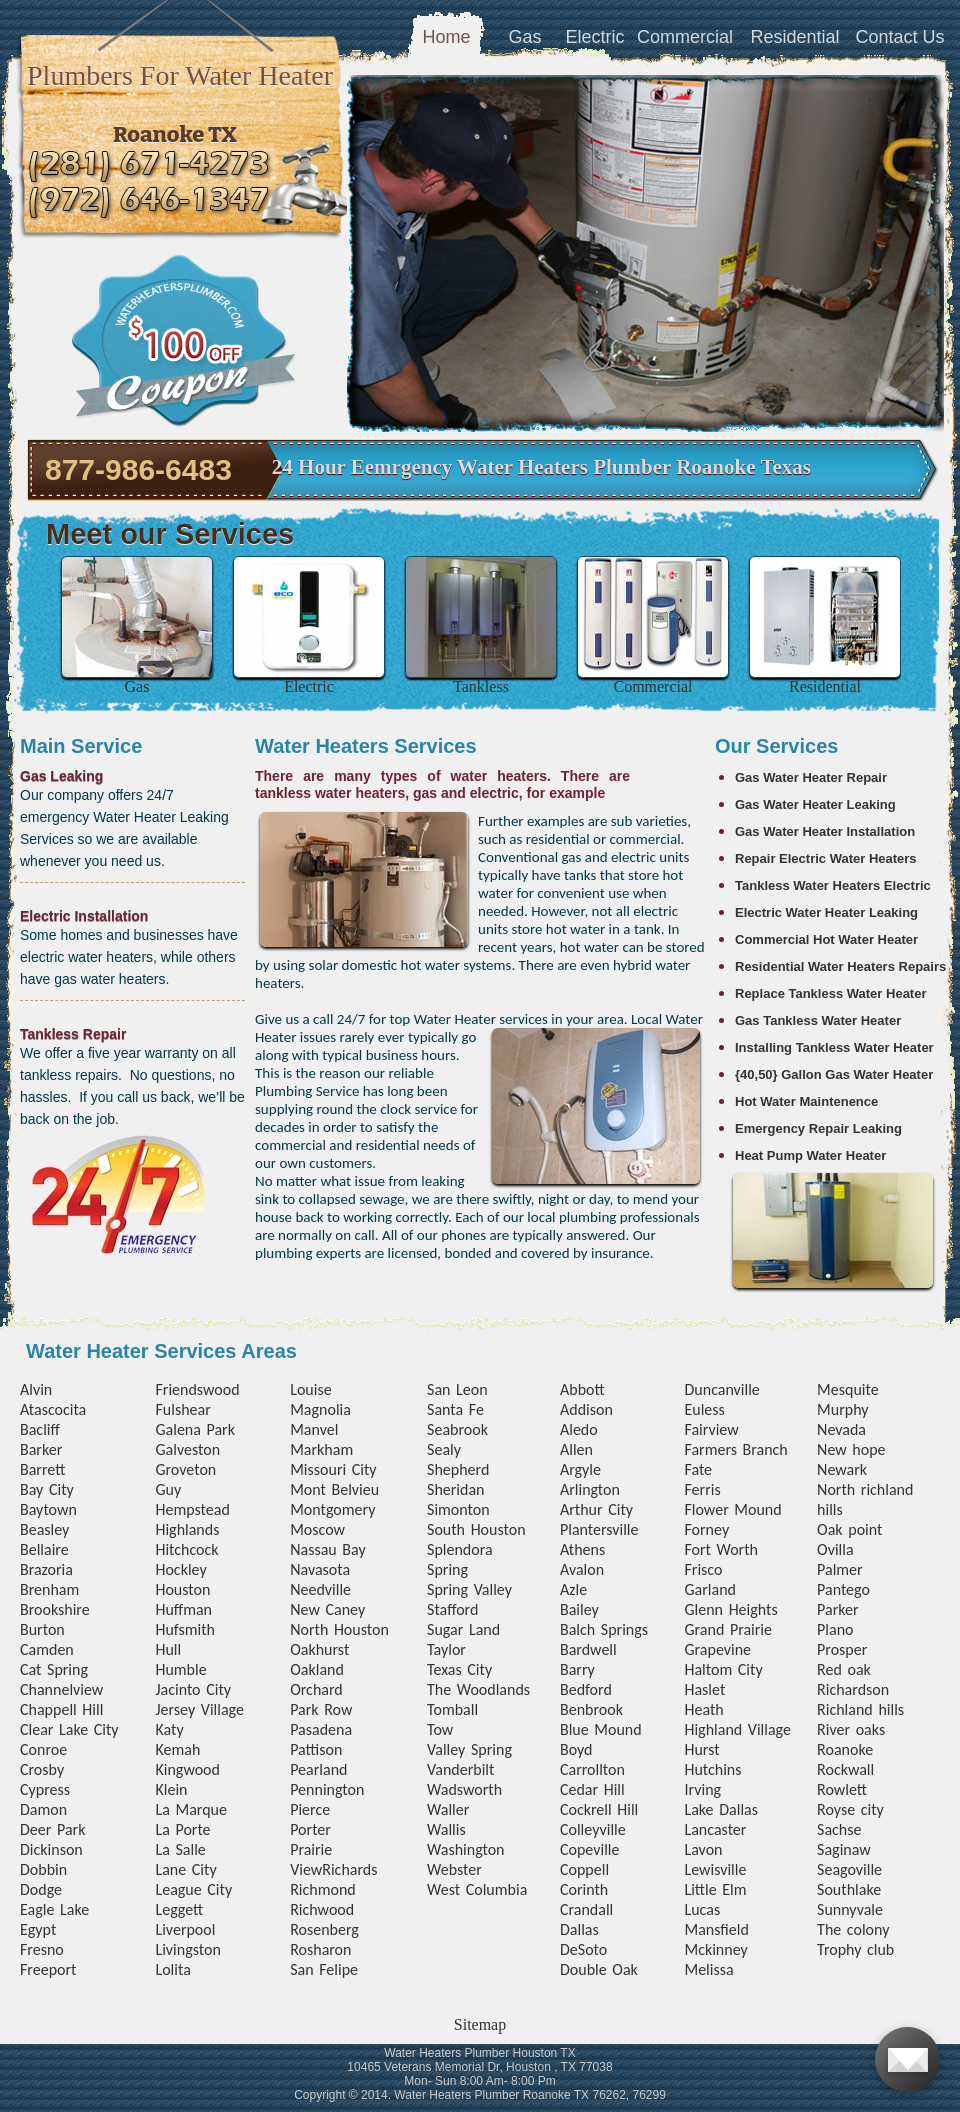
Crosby (42, 1769)
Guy (168, 1489)
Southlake (849, 1889)
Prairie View (311, 1859)
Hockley (180, 1569)
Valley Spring (469, 1749)
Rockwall (845, 1769)
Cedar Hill (592, 1789)
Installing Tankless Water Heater (834, 1047)
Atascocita (53, 1409)
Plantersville (599, 1529)
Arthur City (596, 1509)
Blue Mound (601, 1729)
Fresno (42, 1949)
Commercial (685, 37)
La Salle (180, 1849)
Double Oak (599, 1969)
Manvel (314, 1429)
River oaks (851, 1729)
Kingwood (187, 1769)
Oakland (317, 1669)
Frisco (703, 1569)
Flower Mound (732, 1509)
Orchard (316, 1689)
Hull (168, 1649)
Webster (454, 1869)
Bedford (586, 1689)
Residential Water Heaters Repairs (840, 966)
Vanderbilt (460, 1769)
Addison (586, 1409)
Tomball (452, 1709)
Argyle (580, 1469)
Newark (842, 1469)
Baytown (48, 1509)
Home (446, 37)
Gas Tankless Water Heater (818, 1020)
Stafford (452, 1609)
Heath (703, 1709)
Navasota (320, 1569)
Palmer (840, 1569)
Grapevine (717, 1649)
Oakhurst (319, 1649)
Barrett (42, 1469)
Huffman (183, 1609)
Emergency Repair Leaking (818, 1128)
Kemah (177, 1749)
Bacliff (40, 1429)
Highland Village (737, 1729)
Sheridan (455, 1489)
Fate (698, 1469)
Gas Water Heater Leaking (815, 804)
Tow (440, 1729)
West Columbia (477, 1889)
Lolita (172, 1969)
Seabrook (457, 1429)
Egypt (38, 1929)
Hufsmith (185, 1629)
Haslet (704, 1689)
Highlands (187, 1529)
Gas (524, 37)
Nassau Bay (328, 1549)
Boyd (576, 1749)
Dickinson (51, 1849)
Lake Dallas (721, 1809)
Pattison (316, 1749)
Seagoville (849, 1869)
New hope (851, 1449)
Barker (41, 1449)
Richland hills (860, 1709)
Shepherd (458, 1469)
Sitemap (480, 2024)
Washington (465, 1849)
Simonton (458, 1509)
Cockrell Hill (599, 1809)
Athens (582, 1549)
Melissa (708, 1969)
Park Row (321, 1709)
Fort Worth (720, 1549)
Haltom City (723, 1669)
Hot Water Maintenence (806, 1101)
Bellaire (44, 1549)
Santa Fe (455, 1409)
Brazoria (46, 1569)
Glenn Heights (730, 1609)
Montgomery (332, 1509)
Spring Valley (469, 1589)
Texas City (459, 1669)
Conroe (43, 1749)
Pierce (310, 1809)
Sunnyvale (850, 1909)
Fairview (711, 1429)
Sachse (839, 1829)
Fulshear (182, 1409)
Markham (321, 1449)
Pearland (318, 1769)
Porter (310, 1829)
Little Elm (715, 1889)
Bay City (47, 1489)
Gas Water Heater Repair (811, 777)
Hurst (701, 1749)
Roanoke (845, 1749)
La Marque (190, 1809)
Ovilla (835, 1549)
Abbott (582, 1389)
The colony (853, 1929)
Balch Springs (604, 1629)
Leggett (179, 1909)
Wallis (446, 1829)
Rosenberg (324, 1929)
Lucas (702, 1909)
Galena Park (195, 1429)
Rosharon (320, 1949)
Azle (573, 1589)
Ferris (702, 1489)
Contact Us (899, 37)
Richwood (322, 1909)
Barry (577, 1669)
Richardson (853, 1689)
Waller (448, 1809)
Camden (47, 1649)
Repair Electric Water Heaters (826, 858)
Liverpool (185, 1929)
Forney (706, 1529)
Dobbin (43, 1869)
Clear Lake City (69, 1729)
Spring (447, 1569)
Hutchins (712, 1769)
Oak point (849, 1529)
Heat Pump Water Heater (810, 1155)
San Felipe (324, 1969)
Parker (837, 1609)
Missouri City (333, 1469)
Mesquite (848, 1389)
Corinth (584, 1889)
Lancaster (715, 1829)
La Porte (182, 1829)
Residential (794, 37)
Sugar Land (463, 1629)
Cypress (45, 1789)
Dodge (41, 1889)
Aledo (579, 1429)
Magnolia (320, 1409)
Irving (702, 1789)
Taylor (446, 1649)
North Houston (339, 1629)
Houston (182, 1589)
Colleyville (593, 1829)
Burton (42, 1629)
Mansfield (716, 1929)
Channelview (61, 1689)
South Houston (476, 1529)
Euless (704, 1409)
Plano (835, 1629)
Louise (310, 1389)
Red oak (844, 1669)
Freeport (48, 1969)
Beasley (44, 1529)
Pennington (327, 1789)
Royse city (850, 1809)
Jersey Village (199, 1709)
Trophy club (855, 1949)
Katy (169, 1729)
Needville (320, 1589)
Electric (594, 37)
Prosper (842, 1649)
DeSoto (583, 1949)
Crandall (586, 1909)
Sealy (444, 1449)
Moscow (317, 1529)
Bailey (579, 1609)
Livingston (187, 1949)
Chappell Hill (61, 1709)
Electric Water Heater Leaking (826, 912)
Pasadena (321, 1729)
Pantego (843, 1589)
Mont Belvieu (334, 1489)
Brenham (49, 1589)
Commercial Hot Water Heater (826, 939)
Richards (349, 1869)
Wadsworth (464, 1789)
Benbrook (591, 1709)
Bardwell (588, 1649)
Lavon (703, 1849)
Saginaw (844, 1849)
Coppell (584, 1869)
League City (193, 1889)
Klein (171, 1789)
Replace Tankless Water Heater (830, 993)
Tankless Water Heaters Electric (833, 885)
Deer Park (52, 1829)
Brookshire (55, 1609)
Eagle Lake (54, 1909)
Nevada (841, 1429)
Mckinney (715, 1949)
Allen (576, 1449)
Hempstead (192, 1509)
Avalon (582, 1569)
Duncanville (721, 1389)
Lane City (185, 1869)
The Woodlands (478, 1689)
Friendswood (197, 1389)
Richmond (323, 1889)
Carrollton (592, 1769)
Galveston (187, 1449)
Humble (180, 1669)
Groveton (185, 1469)
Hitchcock (186, 1549)
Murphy (842, 1409)
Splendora (460, 1549)
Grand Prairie (728, 1629)
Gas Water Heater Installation (825, 831)
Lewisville (715, 1869)
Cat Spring (54, 1669)
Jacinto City (193, 1689)
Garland (709, 1589)
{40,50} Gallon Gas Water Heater (834, 1074)
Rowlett (842, 1789)
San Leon (457, 1389)
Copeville (589, 1849)
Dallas (579, 1929)
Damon (43, 1809)
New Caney (327, 1609)
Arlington (590, 1489)
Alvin (36, 1389)
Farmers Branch (735, 1449)
